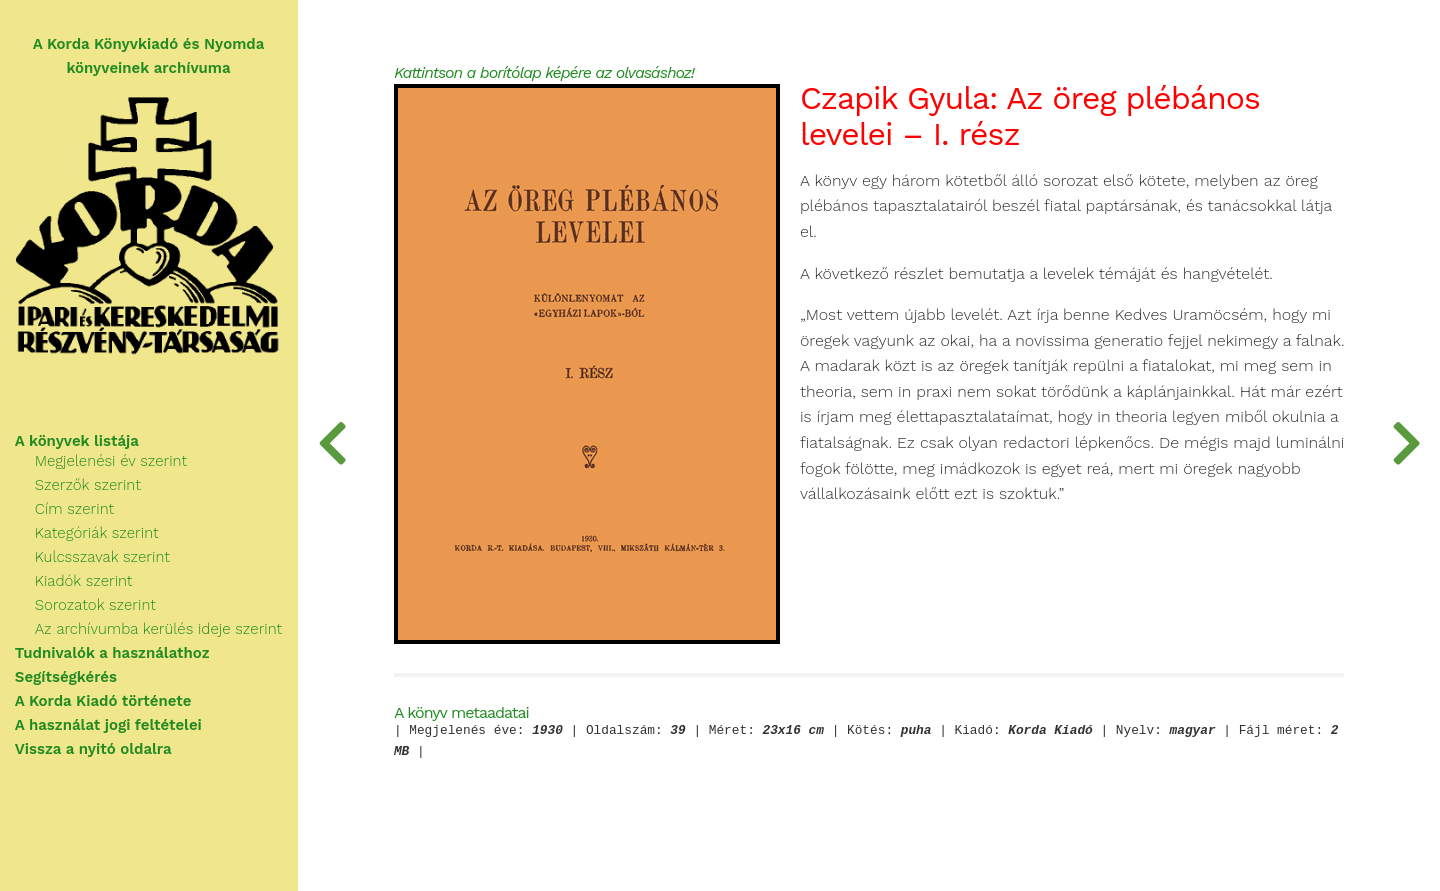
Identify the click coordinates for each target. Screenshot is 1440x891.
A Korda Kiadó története (104, 702)
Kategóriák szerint (98, 534)
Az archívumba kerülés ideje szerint (159, 630)
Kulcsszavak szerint (103, 558)
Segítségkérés (67, 678)
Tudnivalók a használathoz (113, 654)
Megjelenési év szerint (112, 462)
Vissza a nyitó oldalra (94, 750)
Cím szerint (75, 510)
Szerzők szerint (89, 486)
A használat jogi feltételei (109, 726)
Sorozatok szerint (96, 606)
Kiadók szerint (85, 582)
